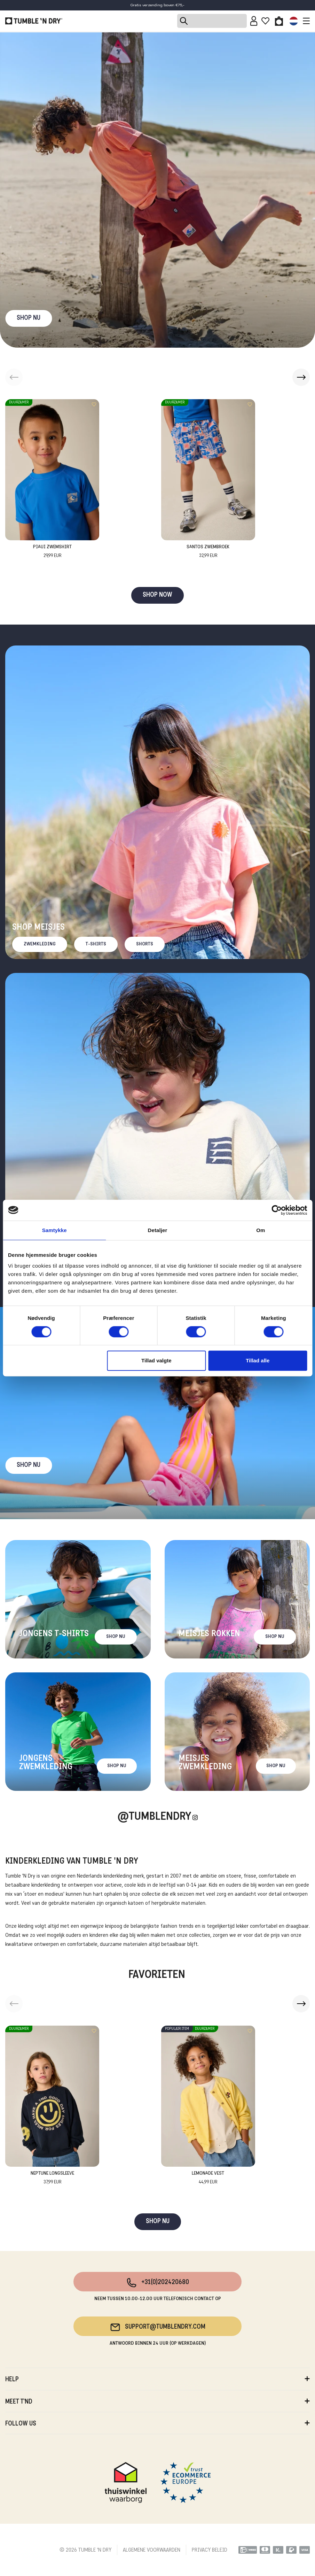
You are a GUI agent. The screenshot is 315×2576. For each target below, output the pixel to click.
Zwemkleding (40, 944)
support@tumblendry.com (157, 2327)
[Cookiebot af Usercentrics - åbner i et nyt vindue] (276, 1210)
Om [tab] (260, 1230)
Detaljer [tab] (157, 1230)
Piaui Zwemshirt (52, 552)
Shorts (144, 944)
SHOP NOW (157, 595)
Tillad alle (257, 1360)
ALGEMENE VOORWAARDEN (151, 2550)
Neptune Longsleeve (52, 2178)
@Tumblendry (154, 1817)
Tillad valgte (156, 1360)
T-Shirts (96, 944)
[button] (301, 377)
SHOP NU (28, 318)
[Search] (212, 21)
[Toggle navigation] (304, 21)
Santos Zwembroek (208, 552)
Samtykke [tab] (54, 1230)
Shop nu (28, 1465)
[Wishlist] (265, 21)
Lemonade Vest (208, 2178)
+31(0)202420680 (157, 2282)
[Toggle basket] (279, 21)
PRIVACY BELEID (209, 2550)
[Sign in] (254, 21)
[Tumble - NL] (33, 20)
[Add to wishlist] (94, 404)
